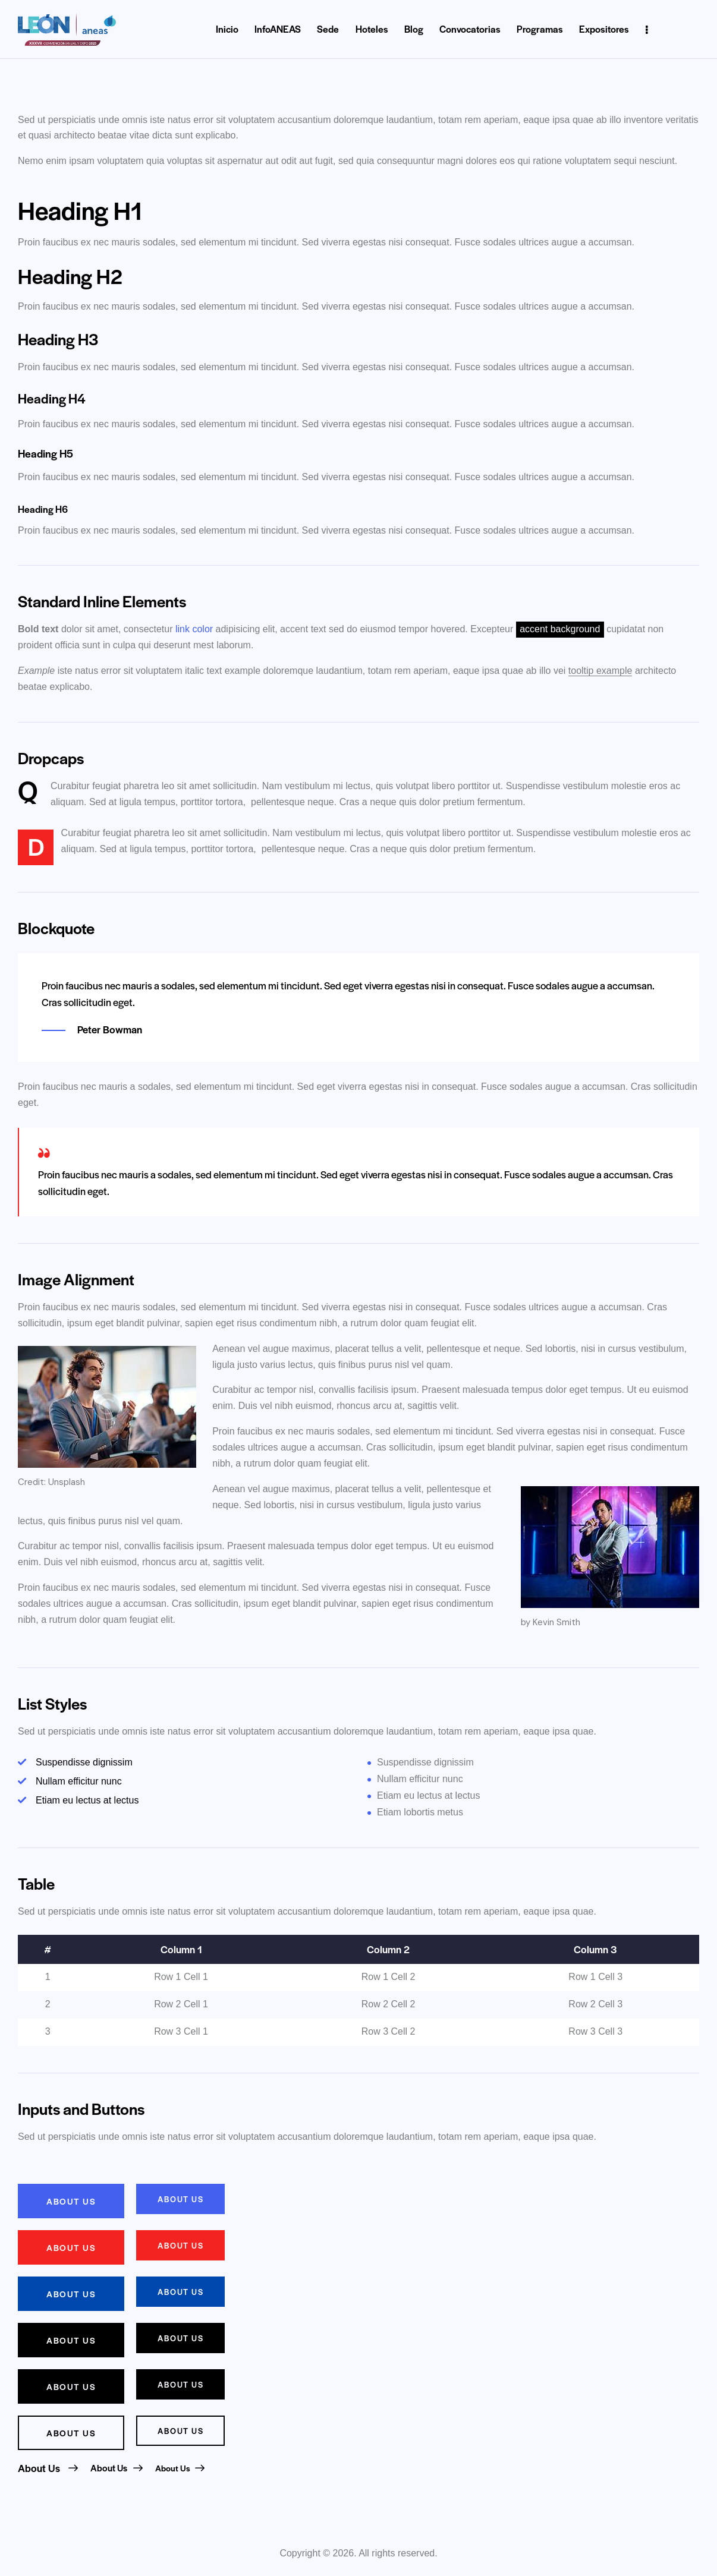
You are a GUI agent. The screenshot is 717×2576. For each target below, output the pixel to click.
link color (194, 629)
